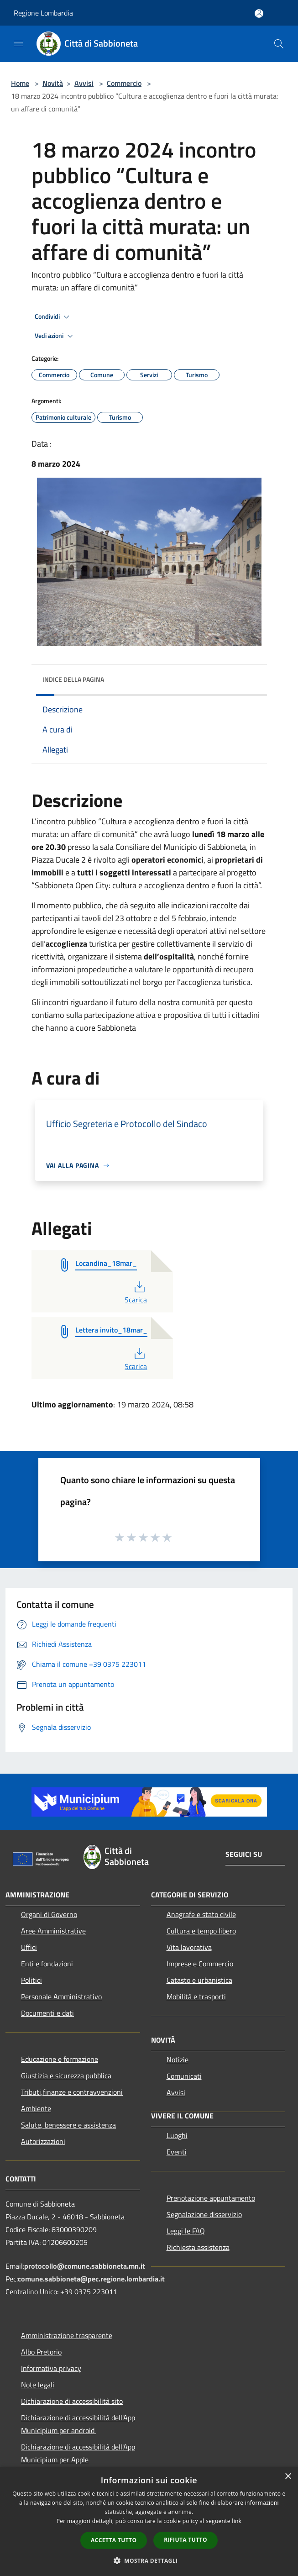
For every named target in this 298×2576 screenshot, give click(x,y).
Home (20, 83)
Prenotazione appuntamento (211, 2197)
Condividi (53, 316)
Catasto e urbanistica (199, 1980)
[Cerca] (278, 43)
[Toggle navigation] (18, 42)
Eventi (177, 2151)
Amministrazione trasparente (66, 2335)
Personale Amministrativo (61, 1996)
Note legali (37, 2384)
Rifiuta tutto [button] (185, 2540)
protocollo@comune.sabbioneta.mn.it (84, 2265)
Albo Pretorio (41, 2351)
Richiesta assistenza (198, 2247)
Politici (31, 1980)
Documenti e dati (47, 2012)
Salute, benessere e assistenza (68, 2124)
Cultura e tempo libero (201, 1930)
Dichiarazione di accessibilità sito (72, 2401)
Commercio (124, 83)
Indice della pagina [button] (73, 679)
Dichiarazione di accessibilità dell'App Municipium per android (78, 2424)
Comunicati (184, 2075)
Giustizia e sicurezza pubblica (66, 2075)
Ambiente (36, 2108)
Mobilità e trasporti (196, 1996)
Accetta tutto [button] (113, 2540)
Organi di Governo (49, 1914)
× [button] (287, 2476)
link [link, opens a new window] (236, 2521)
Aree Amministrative (53, 1930)
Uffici (29, 1947)
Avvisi (84, 83)
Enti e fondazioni (47, 1963)
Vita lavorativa (189, 1947)
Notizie (177, 2059)
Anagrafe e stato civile (201, 1914)
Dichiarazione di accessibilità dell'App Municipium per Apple (78, 2453)
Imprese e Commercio (200, 1963)
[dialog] (149, 2521)
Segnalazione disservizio (204, 2214)
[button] (149, 2560)
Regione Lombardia (43, 12)
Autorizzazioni (43, 2141)
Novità (52, 83)
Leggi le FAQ (186, 2230)
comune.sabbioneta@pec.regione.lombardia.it (91, 2278)
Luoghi (177, 2135)
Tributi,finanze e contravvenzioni (72, 2091)
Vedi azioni (55, 336)
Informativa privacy (51, 2368)
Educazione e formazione (59, 2059)
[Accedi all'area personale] (259, 13)
